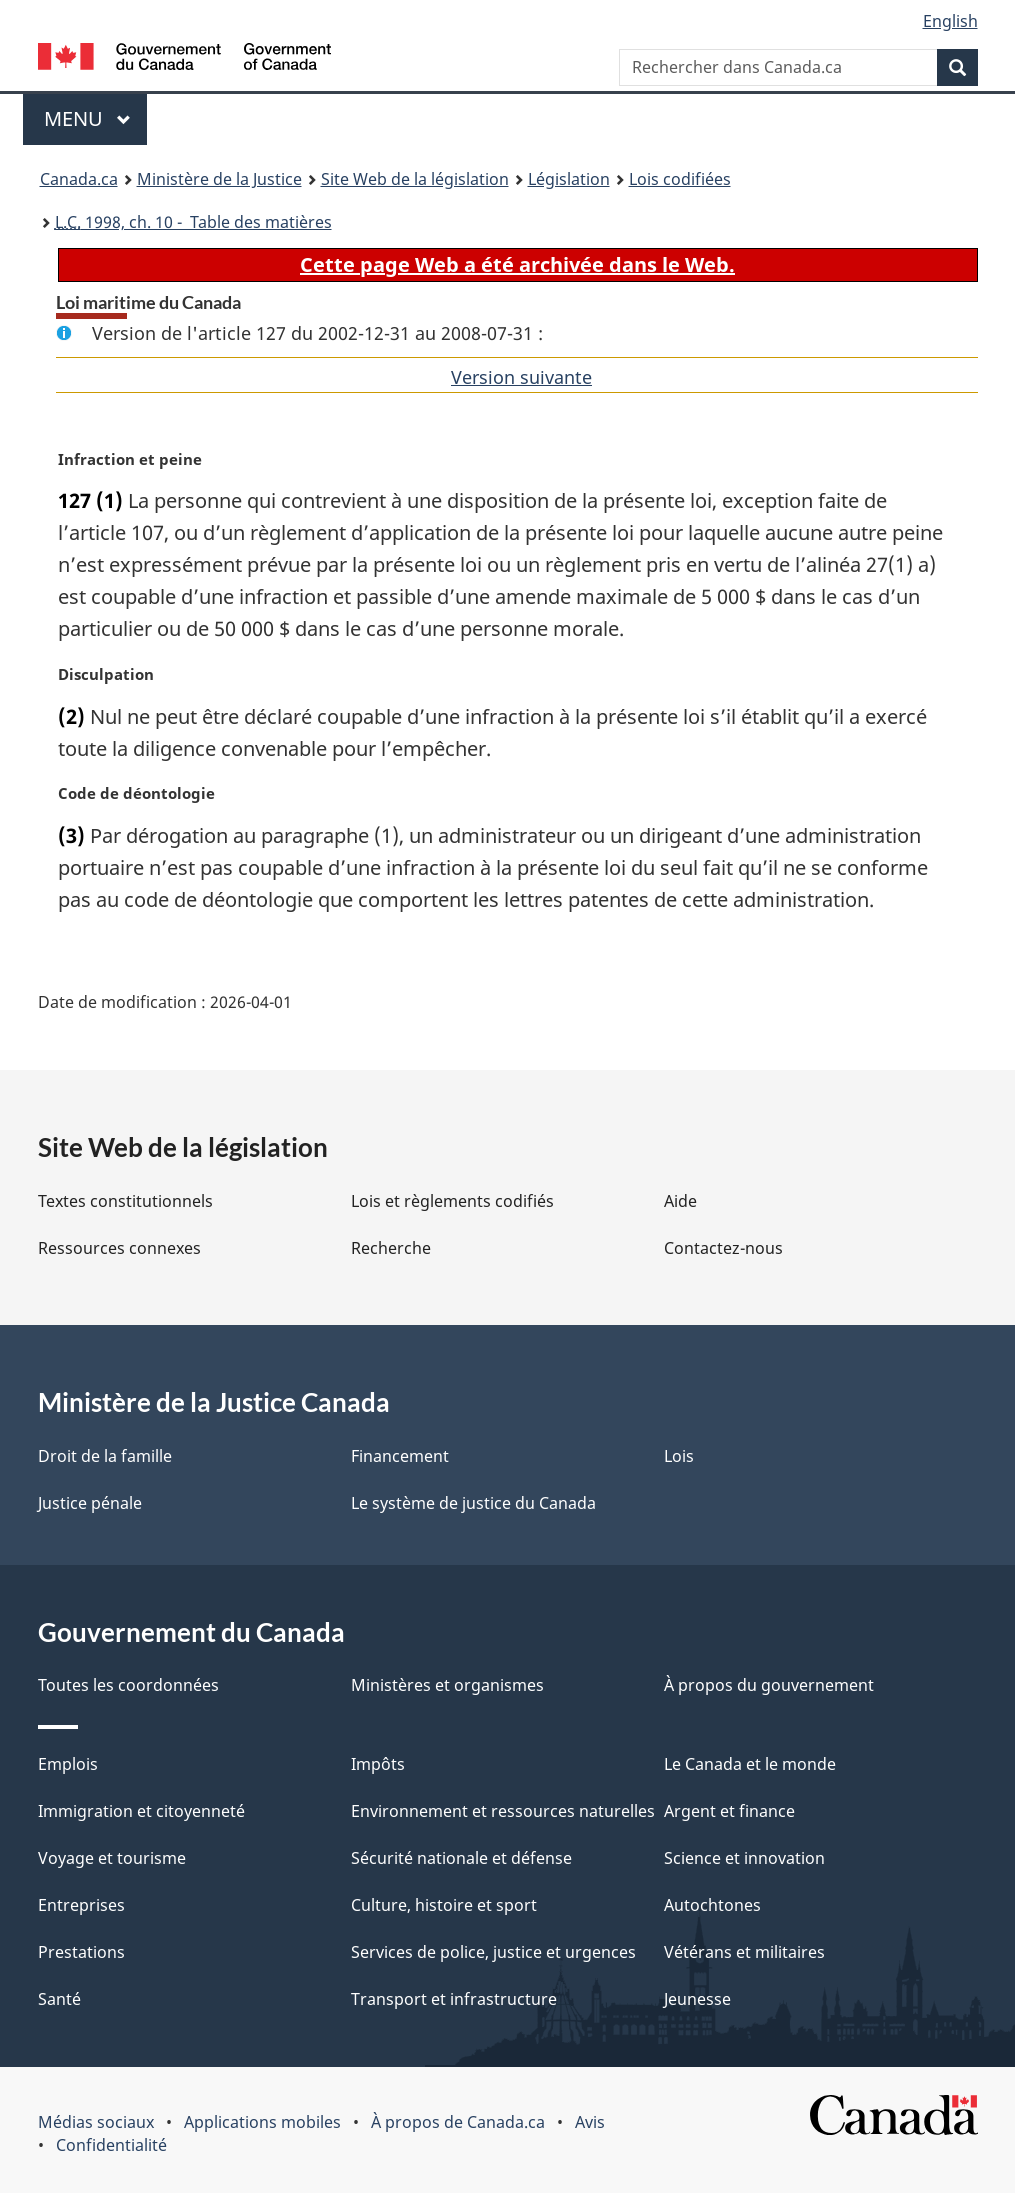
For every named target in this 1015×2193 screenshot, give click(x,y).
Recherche (391, 1248)
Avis (590, 2122)
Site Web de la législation (415, 179)
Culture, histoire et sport (444, 1905)
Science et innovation (744, 1858)
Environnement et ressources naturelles (503, 1811)
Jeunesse (697, 1999)
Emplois (68, 1764)
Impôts (378, 1764)
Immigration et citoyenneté (141, 1811)
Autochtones (712, 1905)
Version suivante (521, 377)
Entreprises (81, 1905)
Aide (680, 1201)
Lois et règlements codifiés (452, 1201)
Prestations (81, 1952)
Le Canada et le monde (750, 1764)
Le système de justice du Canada (473, 1503)
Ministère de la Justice (219, 179)
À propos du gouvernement (769, 1685)
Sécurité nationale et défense (461, 1858)
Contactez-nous (723, 1248)
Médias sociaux (96, 2122)
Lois (679, 1456)
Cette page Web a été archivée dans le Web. (517, 264)
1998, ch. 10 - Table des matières (193, 222)
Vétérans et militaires (744, 1952)
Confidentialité (111, 2145)
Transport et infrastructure (454, 1999)
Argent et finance (729, 1811)
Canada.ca (79, 179)
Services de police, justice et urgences (493, 1952)
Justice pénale (90, 1503)
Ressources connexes (119, 1248)
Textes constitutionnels (125, 1201)
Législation (569, 179)
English (950, 21)
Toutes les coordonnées (128, 1685)
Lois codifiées (680, 179)
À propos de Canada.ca (458, 2122)
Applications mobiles (262, 2122)
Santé (59, 1999)
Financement (400, 1456)
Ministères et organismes (447, 1685)
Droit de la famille (105, 1456)
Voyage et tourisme (112, 1858)
